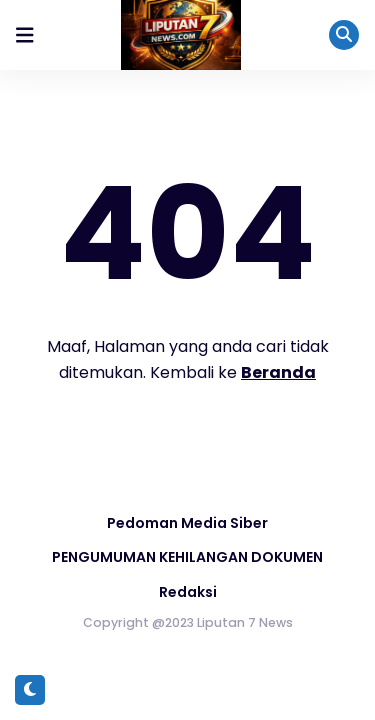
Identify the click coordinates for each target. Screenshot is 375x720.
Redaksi (188, 592)
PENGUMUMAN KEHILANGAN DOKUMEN (187, 557)
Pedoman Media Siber (187, 523)
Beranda (278, 372)
